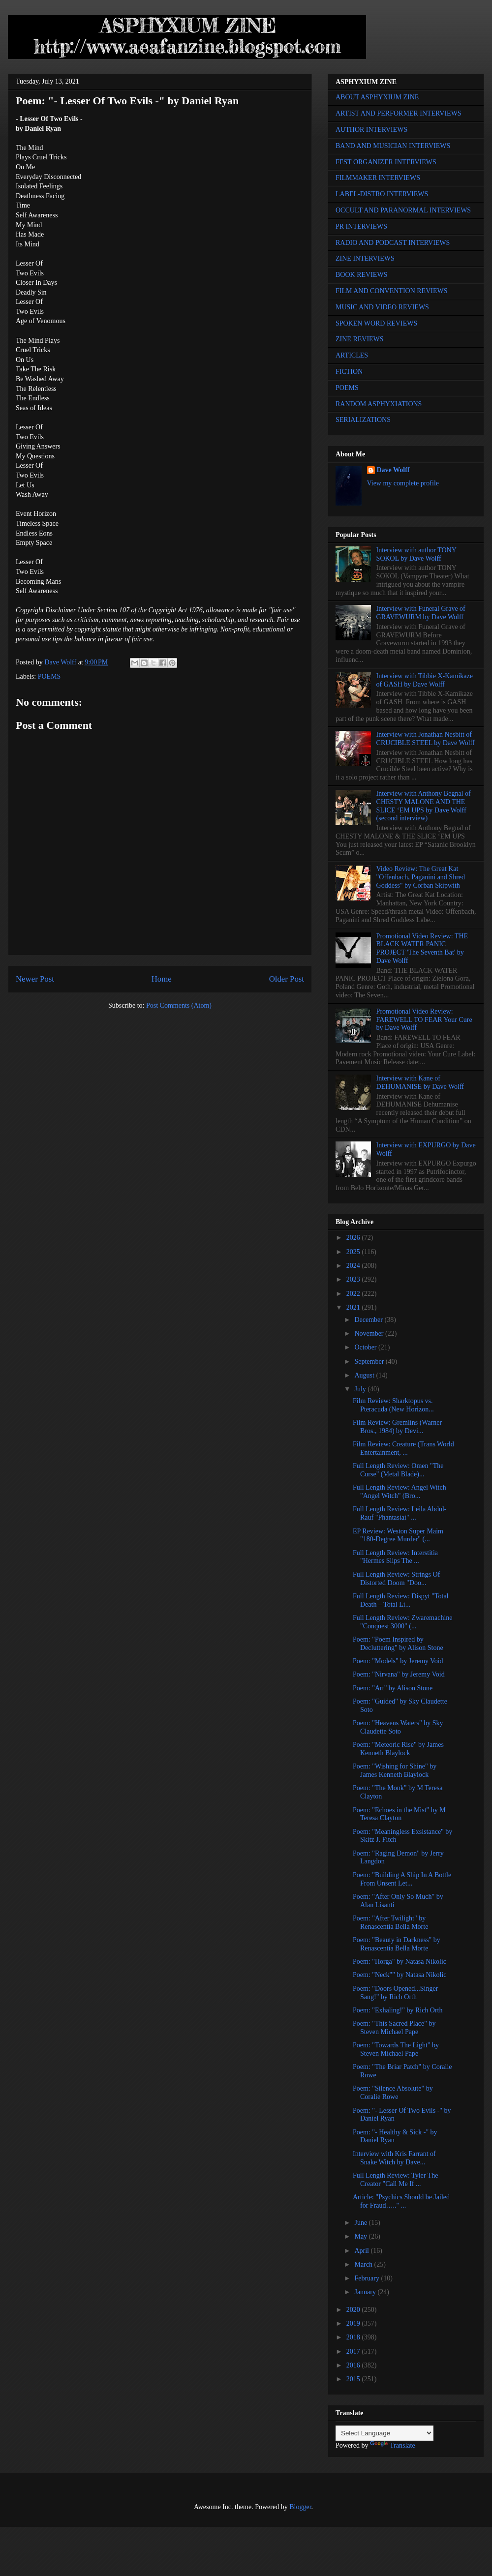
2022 (354, 1293)
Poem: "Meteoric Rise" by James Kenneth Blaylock (398, 1749)
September (369, 1361)
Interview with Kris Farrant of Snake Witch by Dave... (394, 2158)
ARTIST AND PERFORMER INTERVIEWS (398, 113)
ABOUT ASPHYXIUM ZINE (377, 97)
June (361, 2222)
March (364, 2264)
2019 (354, 2323)
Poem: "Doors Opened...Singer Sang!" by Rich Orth (395, 1993)
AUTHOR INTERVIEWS (371, 129)
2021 (354, 1307)
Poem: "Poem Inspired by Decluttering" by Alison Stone (398, 1643)
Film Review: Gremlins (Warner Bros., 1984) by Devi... (397, 1427)
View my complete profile (403, 483)
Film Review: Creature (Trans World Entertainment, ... (403, 1448)
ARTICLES (352, 355)
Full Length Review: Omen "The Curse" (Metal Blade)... (398, 1470)
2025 (354, 1252)
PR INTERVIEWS (361, 226)
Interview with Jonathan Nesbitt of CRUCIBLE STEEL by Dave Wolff (425, 739)
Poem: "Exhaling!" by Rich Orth (398, 2010)
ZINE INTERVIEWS (365, 258)
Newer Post (35, 979)
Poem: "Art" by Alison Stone (392, 1688)
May (361, 2236)
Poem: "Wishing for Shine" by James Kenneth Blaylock (394, 1770)
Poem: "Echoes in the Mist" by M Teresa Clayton (399, 1814)
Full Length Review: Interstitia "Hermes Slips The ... (395, 1557)
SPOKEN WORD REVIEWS (376, 323)
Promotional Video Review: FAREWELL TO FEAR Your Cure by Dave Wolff (424, 1020)
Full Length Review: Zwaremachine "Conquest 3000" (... (403, 1622)
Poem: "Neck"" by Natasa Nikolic (400, 1974)
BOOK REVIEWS (361, 274)
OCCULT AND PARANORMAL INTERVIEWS (403, 210)
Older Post (286, 979)
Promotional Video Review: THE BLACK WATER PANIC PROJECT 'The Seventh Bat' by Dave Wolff (422, 948)
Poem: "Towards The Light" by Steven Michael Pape (396, 2049)
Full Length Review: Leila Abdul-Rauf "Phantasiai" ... (400, 1513)
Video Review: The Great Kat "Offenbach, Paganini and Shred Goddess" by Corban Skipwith (420, 877)
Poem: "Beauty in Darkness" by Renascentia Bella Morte (396, 1944)
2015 (354, 2379)
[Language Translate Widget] (384, 2433)
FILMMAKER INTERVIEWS (378, 177)
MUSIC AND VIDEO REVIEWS (382, 307)
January (365, 2292)
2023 (354, 1279)
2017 (354, 2351)
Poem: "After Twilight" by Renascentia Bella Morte (390, 1922)
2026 (354, 1237)
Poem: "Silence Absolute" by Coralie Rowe (393, 2092)
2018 (354, 2337)
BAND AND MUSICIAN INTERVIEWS (393, 146)
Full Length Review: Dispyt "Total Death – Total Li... (401, 1600)
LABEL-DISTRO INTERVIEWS (382, 194)
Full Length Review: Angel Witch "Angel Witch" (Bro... (399, 1491)
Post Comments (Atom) (179, 1005)
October (366, 1347)
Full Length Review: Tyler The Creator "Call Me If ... (395, 2179)
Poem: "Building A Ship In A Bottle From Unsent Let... (402, 1879)
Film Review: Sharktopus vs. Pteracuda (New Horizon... (393, 1405)
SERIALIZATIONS (363, 419)
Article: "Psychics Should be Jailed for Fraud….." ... (401, 2201)
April (362, 2250)
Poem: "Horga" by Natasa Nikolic (399, 1961)
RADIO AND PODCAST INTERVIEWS (393, 242)
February (367, 2278)
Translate (392, 2445)
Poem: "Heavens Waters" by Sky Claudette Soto (398, 1727)
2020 (354, 2309)
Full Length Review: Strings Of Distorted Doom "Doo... (396, 1579)
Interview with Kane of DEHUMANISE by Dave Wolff (420, 1082)
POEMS (49, 676)
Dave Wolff (393, 470)
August (365, 1375)
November (369, 1333)
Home (162, 979)
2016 (354, 2365)
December (369, 1319)
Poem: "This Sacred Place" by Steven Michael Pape (394, 2028)
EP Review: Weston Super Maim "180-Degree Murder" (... (398, 1535)
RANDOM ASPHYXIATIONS (379, 404)
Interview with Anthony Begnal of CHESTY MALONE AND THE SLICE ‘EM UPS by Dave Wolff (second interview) (423, 806)
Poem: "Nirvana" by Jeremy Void (399, 1674)
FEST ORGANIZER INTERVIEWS (386, 162)
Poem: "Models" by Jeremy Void (398, 1661)
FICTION (349, 371)
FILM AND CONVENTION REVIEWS (392, 291)
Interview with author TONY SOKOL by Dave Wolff (416, 554)
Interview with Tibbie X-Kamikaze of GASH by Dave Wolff (424, 680)
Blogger (300, 2507)
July (361, 1389)
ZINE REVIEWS (360, 339)
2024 (354, 1265)
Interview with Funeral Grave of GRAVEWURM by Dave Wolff (420, 613)
